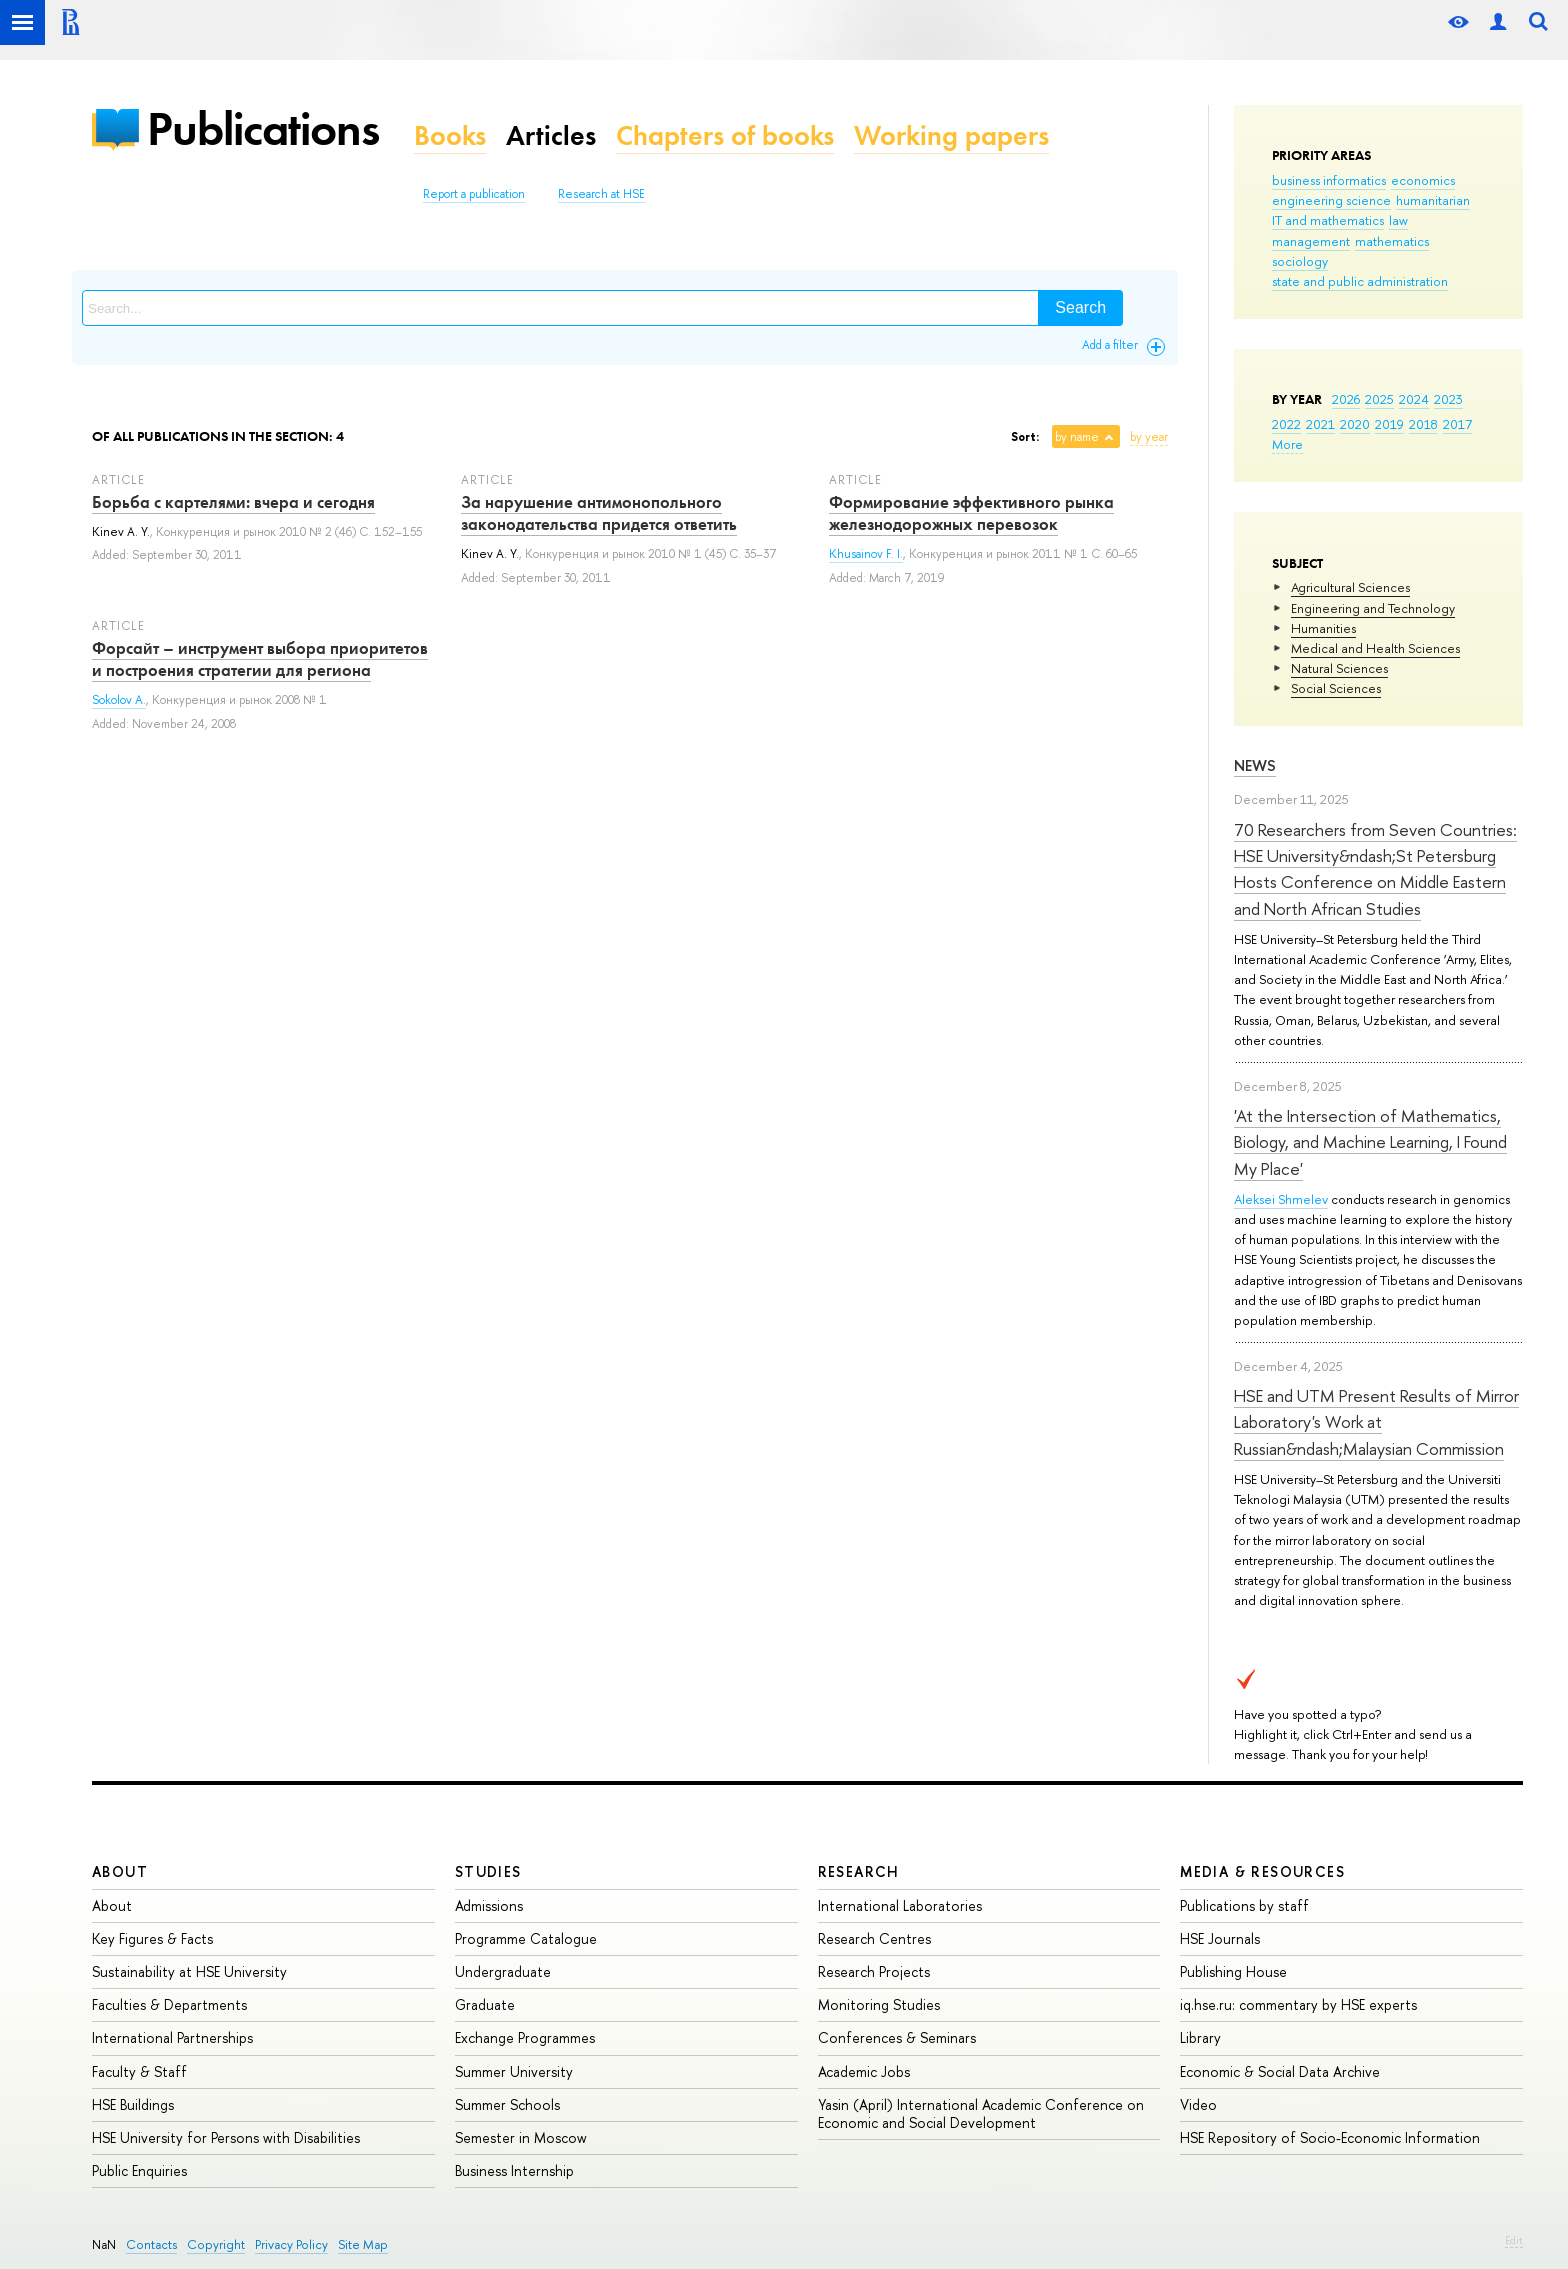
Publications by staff (1244, 1905)
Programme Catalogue (526, 1938)
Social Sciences (1336, 688)
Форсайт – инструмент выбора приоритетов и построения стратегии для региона (260, 659)
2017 (1457, 424)
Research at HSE (601, 194)
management (1311, 241)
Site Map (363, 2244)
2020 (1355, 424)
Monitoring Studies (879, 2004)
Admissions (489, 1905)
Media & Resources (1262, 1871)
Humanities (1323, 628)
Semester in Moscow (521, 2137)
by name (1077, 437)
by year (1149, 437)
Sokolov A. (119, 700)
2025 (1379, 399)
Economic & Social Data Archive (1280, 2071)
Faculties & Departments (169, 2004)
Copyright (216, 2244)
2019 (1389, 424)
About (120, 1871)
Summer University (514, 2071)
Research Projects (874, 1971)
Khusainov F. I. (866, 554)
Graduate (485, 2004)
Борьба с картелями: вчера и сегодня (233, 502)
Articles (551, 135)
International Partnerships (172, 2037)
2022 (1286, 424)
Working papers (951, 135)
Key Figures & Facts (152, 1938)
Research (859, 1871)
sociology (1300, 261)
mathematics (1392, 241)
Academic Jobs (864, 2071)
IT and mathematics (1328, 220)
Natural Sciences (1339, 668)
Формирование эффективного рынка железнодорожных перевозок (971, 513)
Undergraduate (503, 1971)
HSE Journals (1220, 1938)
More (1287, 444)
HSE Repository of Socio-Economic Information (1330, 2137)
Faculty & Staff (139, 2071)
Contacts (151, 2244)
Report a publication (474, 194)
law (1398, 220)
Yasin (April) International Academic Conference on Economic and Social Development (981, 2113)
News (1255, 765)
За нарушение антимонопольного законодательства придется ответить (599, 513)
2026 (1346, 399)
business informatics (1329, 180)
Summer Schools (507, 2104)
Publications (263, 128)
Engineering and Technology (1373, 608)
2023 (1448, 399)
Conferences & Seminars (897, 2037)
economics (1423, 180)
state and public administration (1360, 281)
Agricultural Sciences (1350, 587)
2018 (1423, 424)
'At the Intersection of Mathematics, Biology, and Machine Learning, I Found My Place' (1370, 1142)
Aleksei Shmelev (1281, 1199)
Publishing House (1233, 1971)
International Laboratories (900, 1905)
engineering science (1331, 200)
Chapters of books (725, 135)
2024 (1414, 399)
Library (1200, 2037)
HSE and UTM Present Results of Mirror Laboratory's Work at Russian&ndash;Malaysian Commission (1376, 1422)
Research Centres (874, 1938)
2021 (1320, 424)
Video (1198, 2104)
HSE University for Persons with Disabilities (226, 2137)
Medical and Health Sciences (1375, 648)
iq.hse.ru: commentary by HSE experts (1298, 2004)
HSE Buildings (133, 2104)
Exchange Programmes (525, 2037)
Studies (488, 1871)
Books (450, 135)
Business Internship (514, 2170)
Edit (1514, 2240)
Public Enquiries (139, 2170)
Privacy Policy (291, 2244)
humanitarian (1433, 200)
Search (1080, 307)
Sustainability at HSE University (189, 1971)
